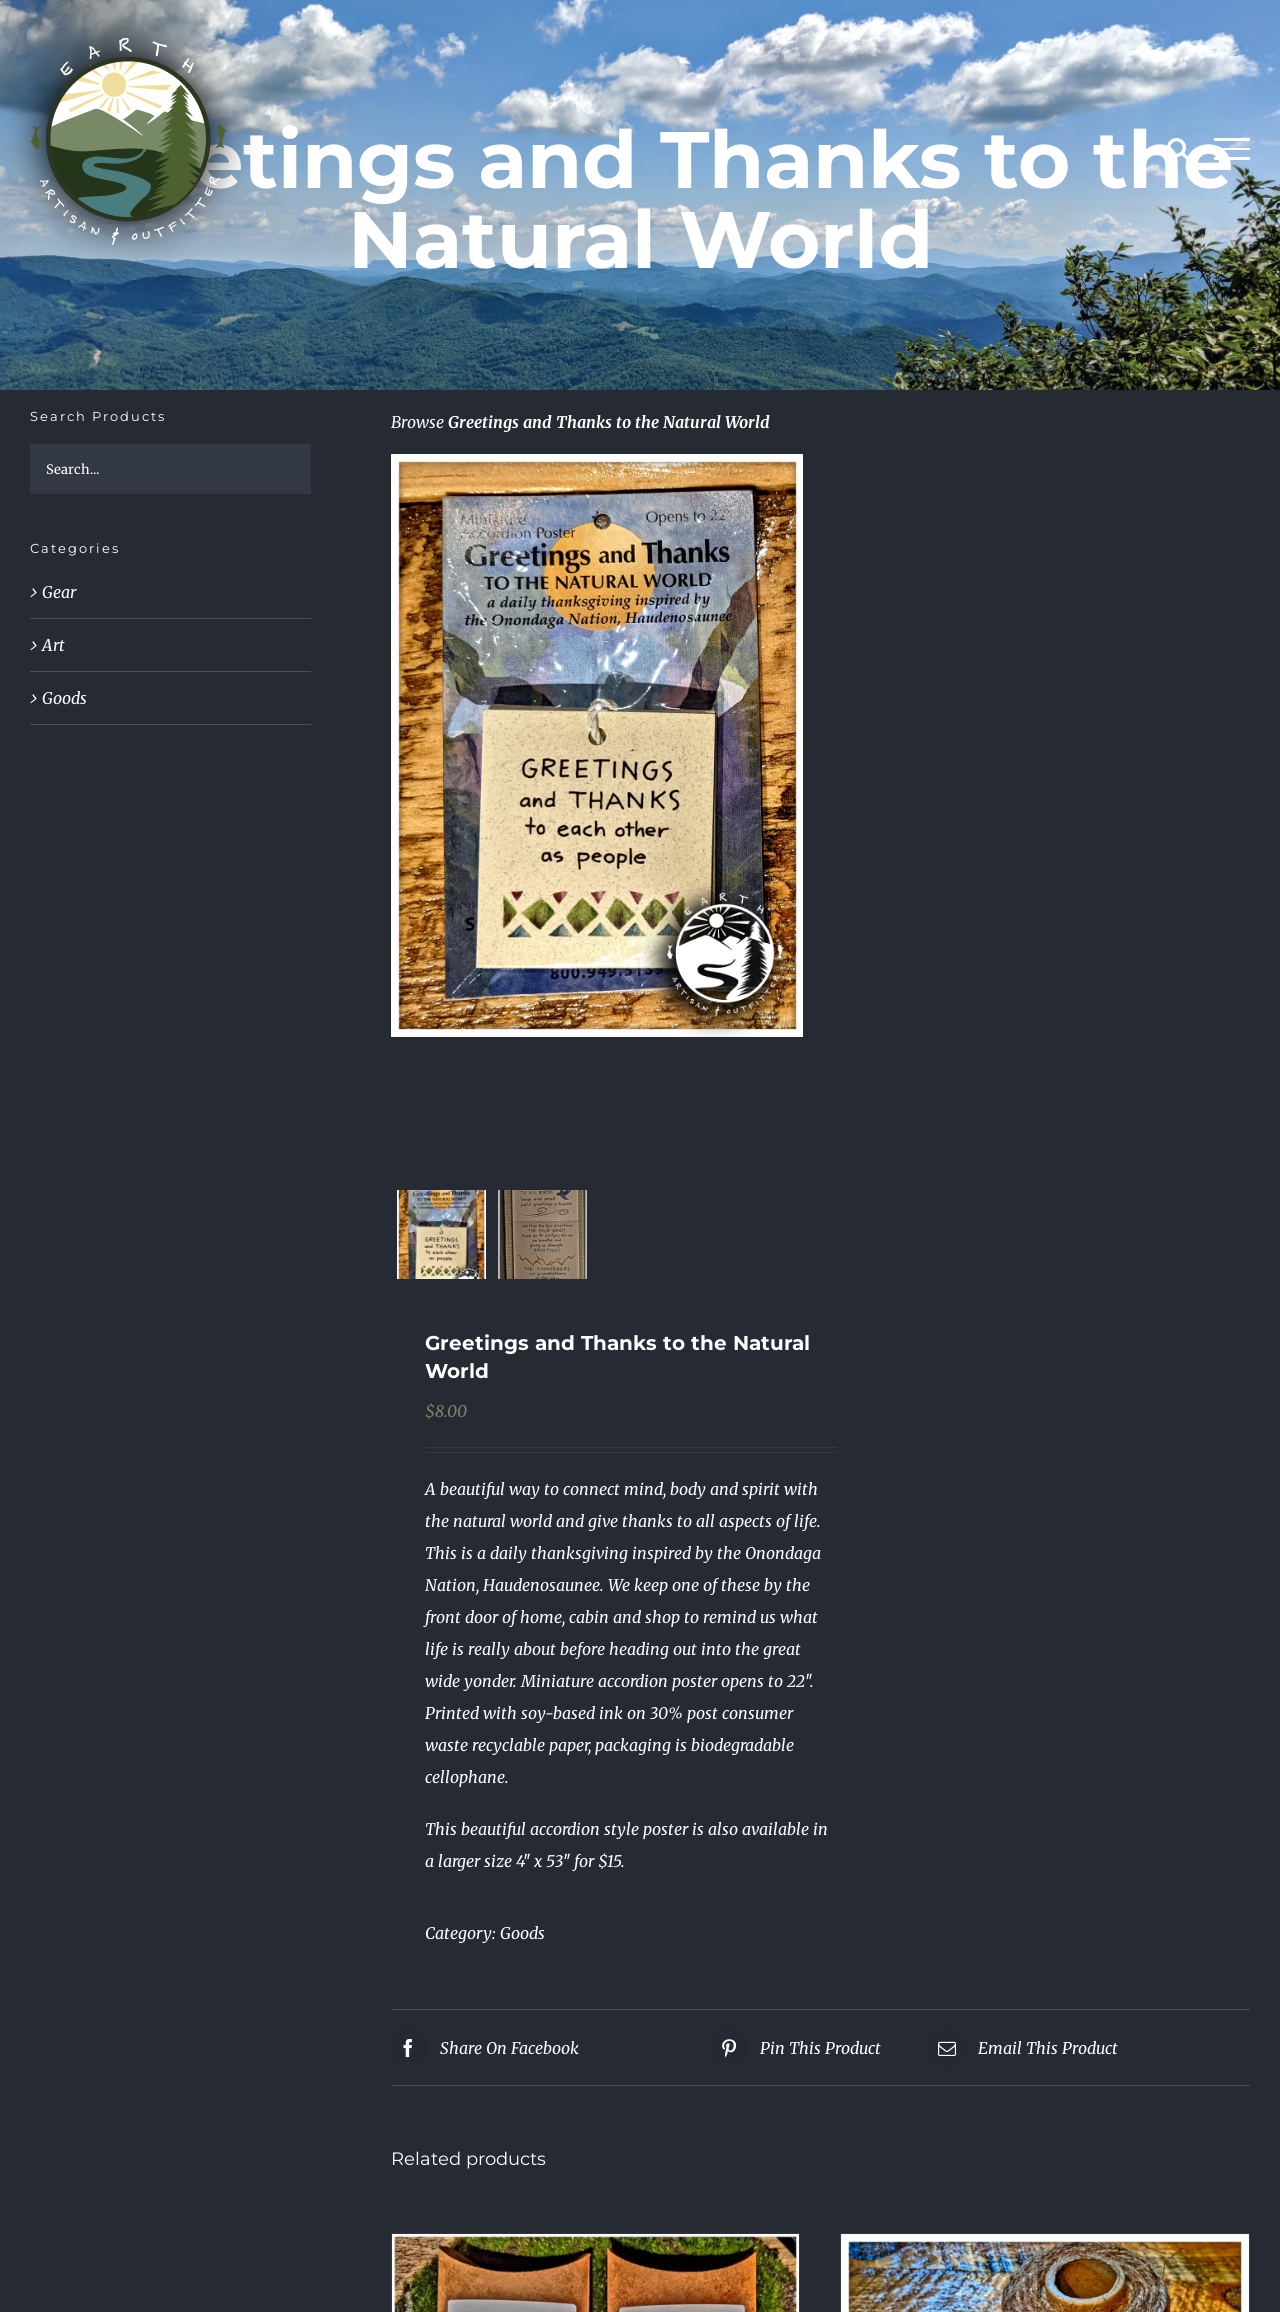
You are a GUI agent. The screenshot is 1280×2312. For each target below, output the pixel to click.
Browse (417, 422)
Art (53, 645)
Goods (522, 1933)
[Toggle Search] (1178, 148)
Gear (59, 592)
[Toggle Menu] (1232, 149)
